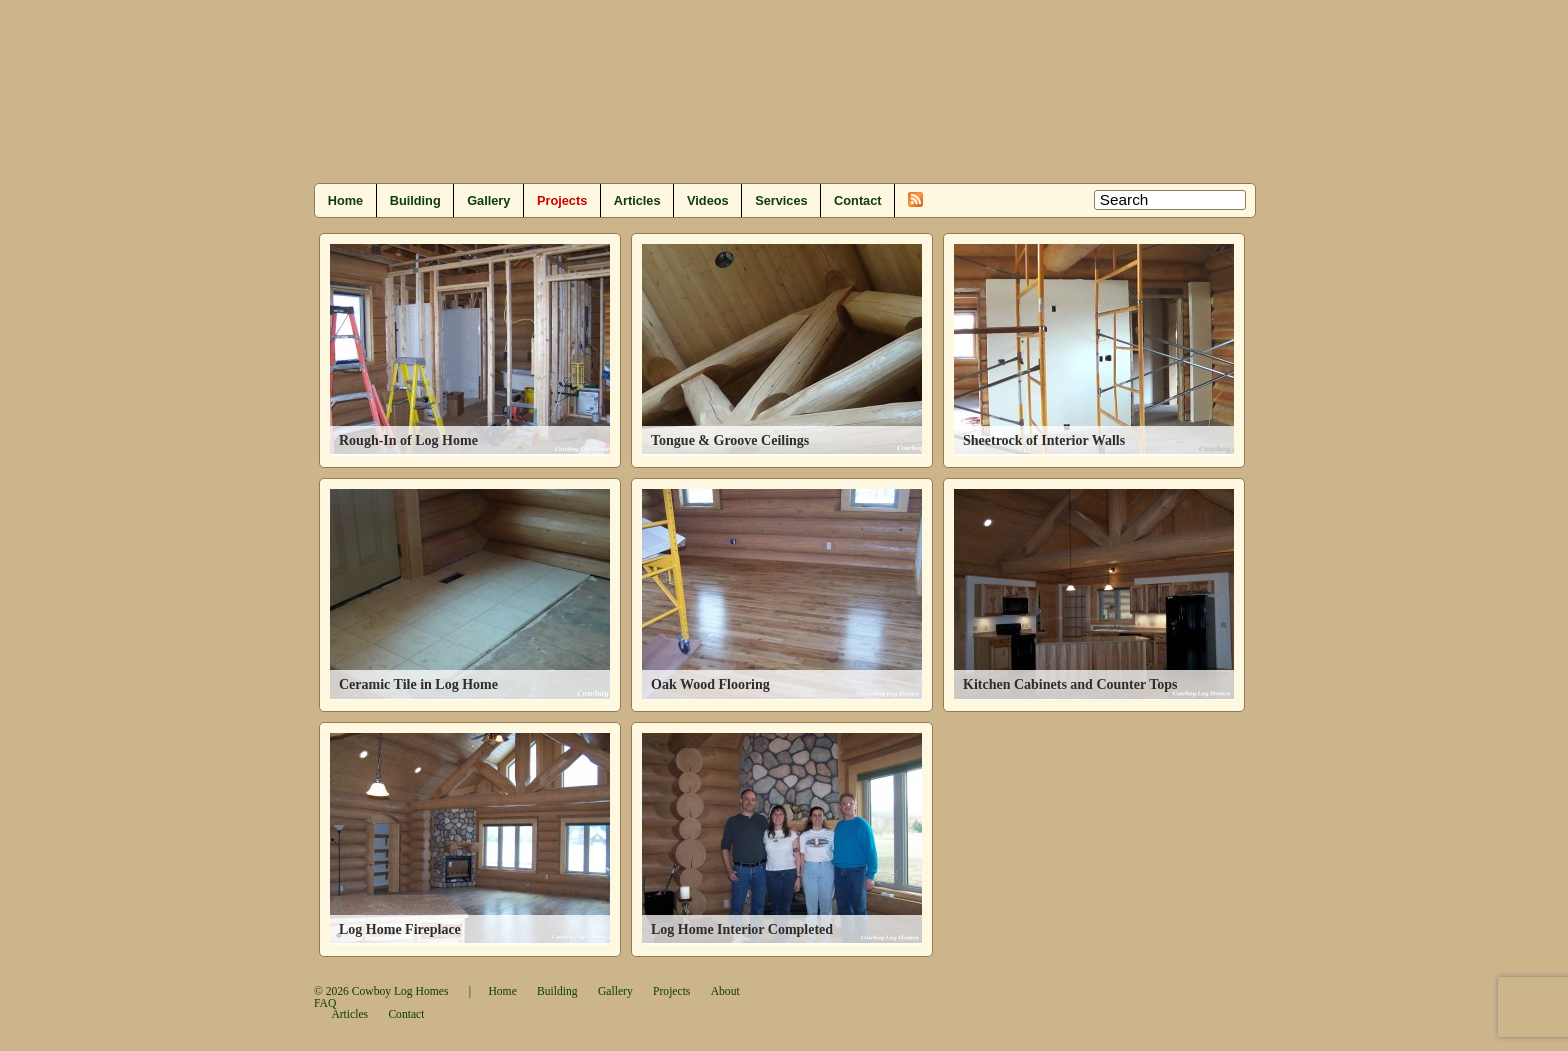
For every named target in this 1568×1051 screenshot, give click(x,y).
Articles (637, 200)
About (725, 991)
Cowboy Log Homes (400, 991)
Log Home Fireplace (400, 929)
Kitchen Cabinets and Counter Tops (1070, 684)
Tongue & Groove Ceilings (730, 440)
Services (781, 200)
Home (345, 200)
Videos (708, 200)
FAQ (325, 1003)
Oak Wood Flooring (710, 684)
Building (415, 200)
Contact (857, 200)
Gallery (488, 200)
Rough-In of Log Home (408, 440)
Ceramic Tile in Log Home (418, 684)
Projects (562, 200)
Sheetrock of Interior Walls (1044, 440)
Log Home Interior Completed (742, 929)
